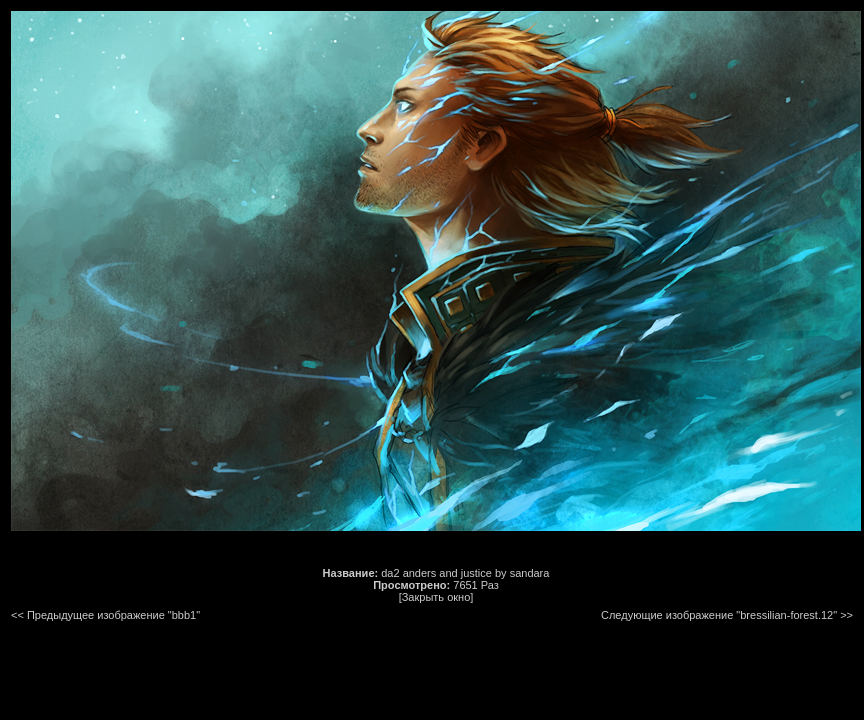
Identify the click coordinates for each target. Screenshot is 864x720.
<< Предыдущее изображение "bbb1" (105, 615)
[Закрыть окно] (436, 597)
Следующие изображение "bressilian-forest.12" (719, 615)
